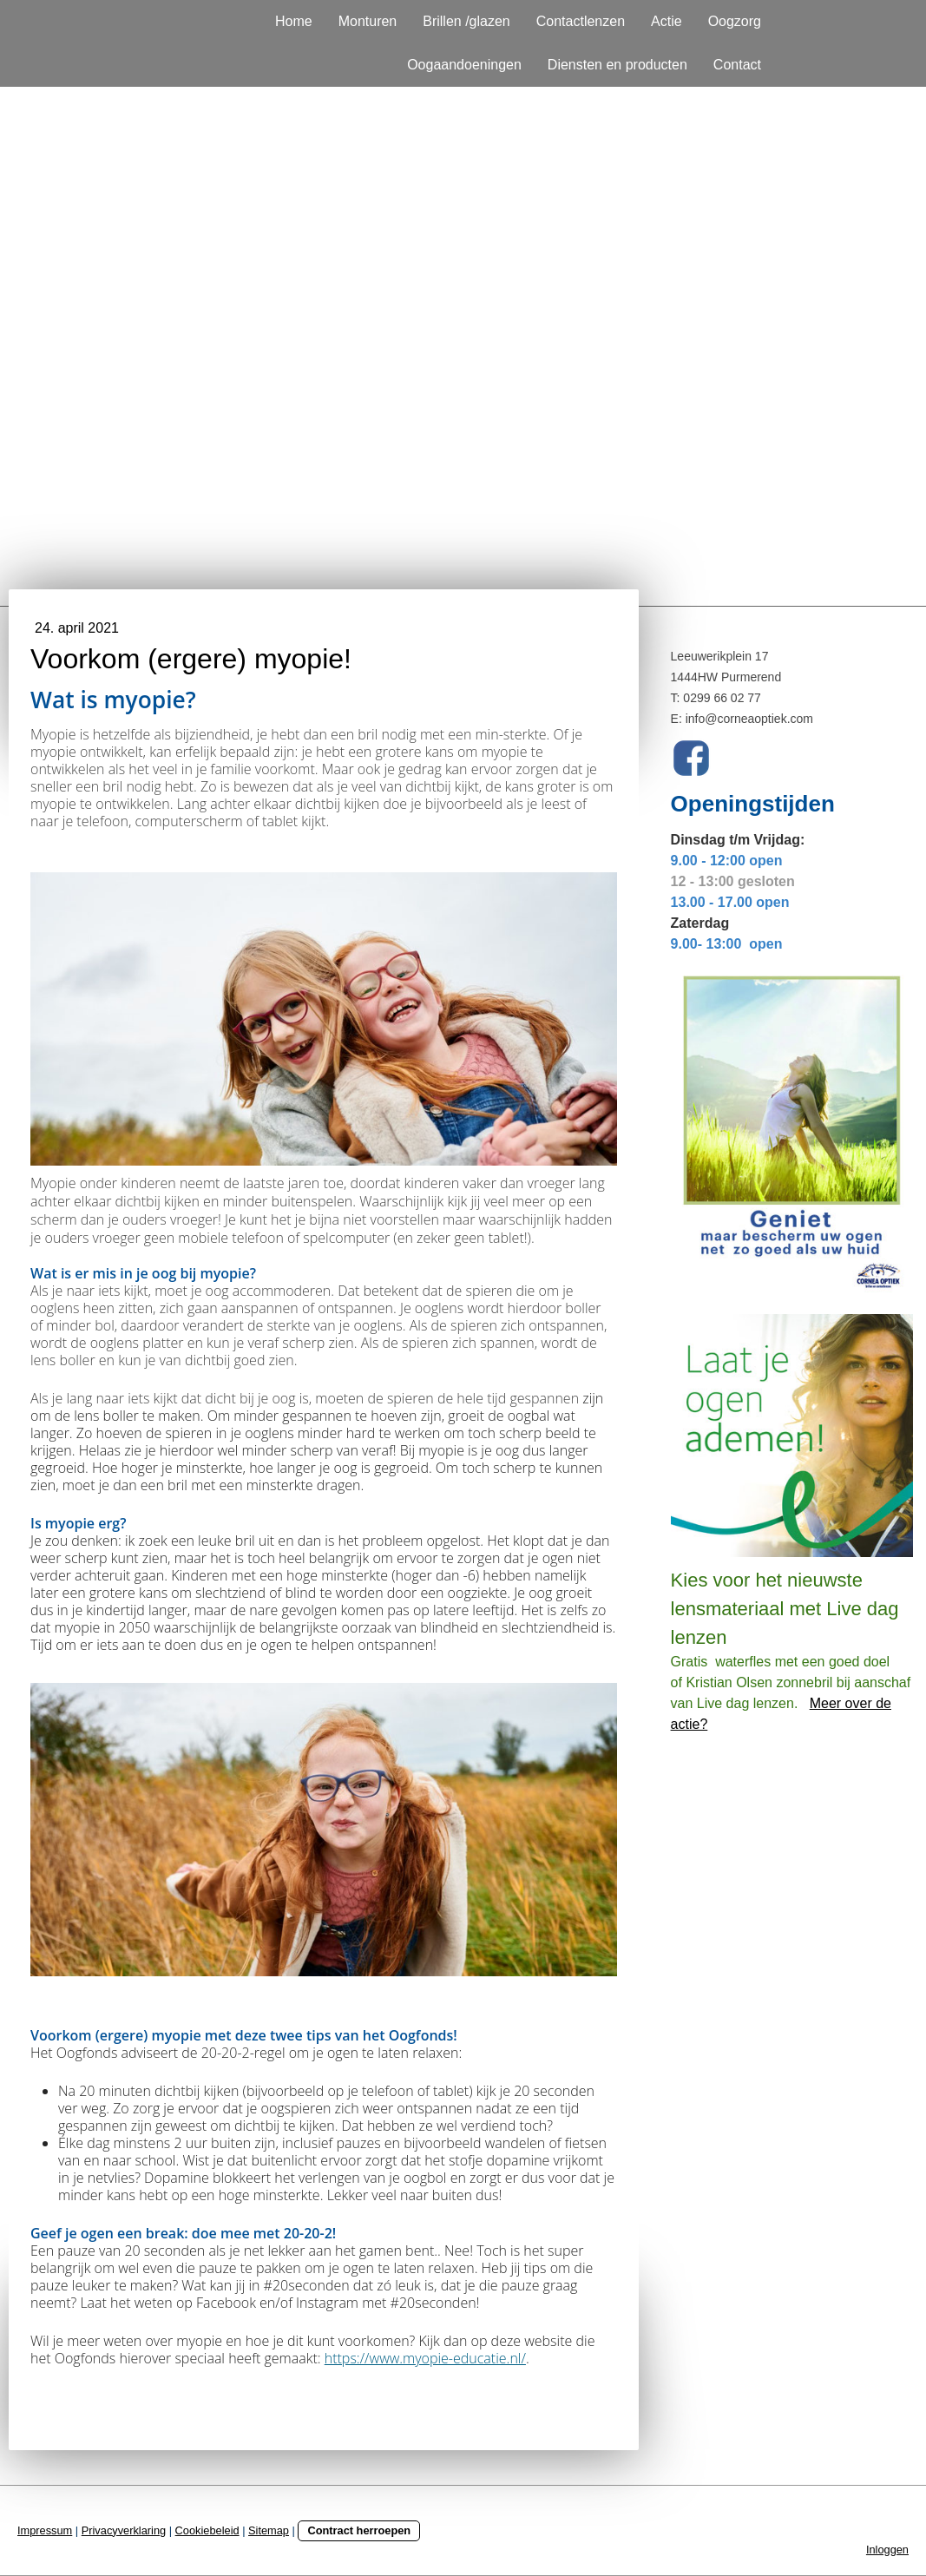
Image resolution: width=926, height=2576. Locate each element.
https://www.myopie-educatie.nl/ (425, 2358)
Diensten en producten (617, 64)
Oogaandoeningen (464, 64)
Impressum (44, 2530)
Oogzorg (734, 21)
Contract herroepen (358, 2530)
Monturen (367, 21)
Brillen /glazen (466, 21)
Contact (737, 64)
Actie (666, 21)
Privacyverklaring (124, 2530)
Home (293, 21)
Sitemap (268, 2530)
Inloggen (887, 2549)
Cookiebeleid (207, 2530)
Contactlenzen (580, 21)
